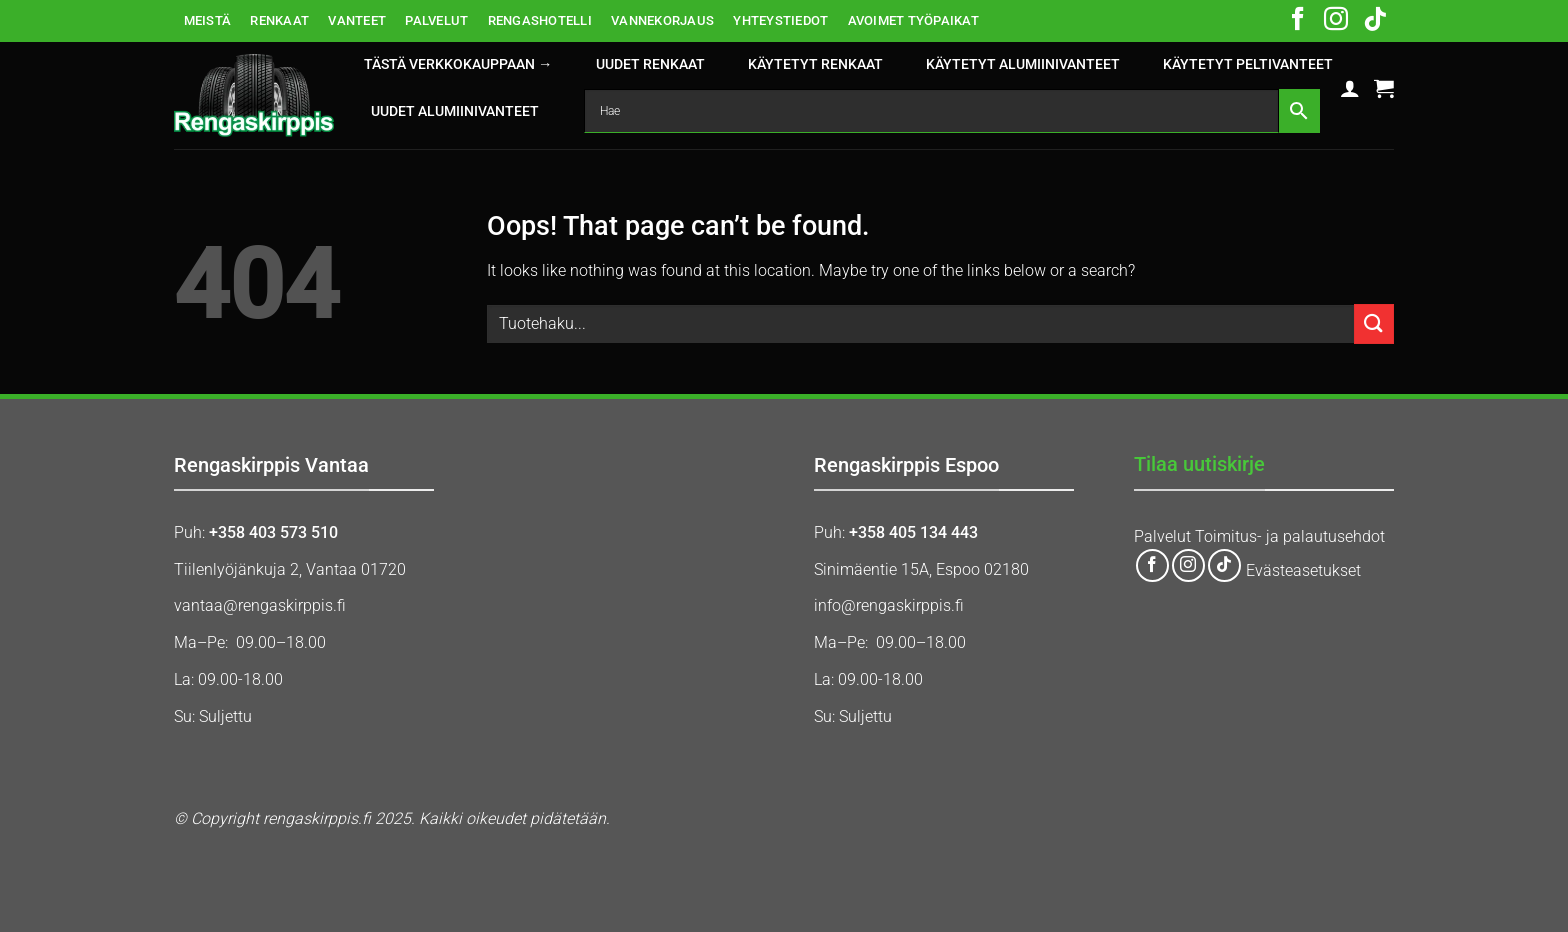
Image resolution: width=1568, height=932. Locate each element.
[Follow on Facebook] (1298, 21)
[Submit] (1374, 323)
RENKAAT (279, 20)
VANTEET (357, 20)
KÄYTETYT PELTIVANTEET (1248, 64)
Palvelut (1162, 536)
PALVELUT (436, 20)
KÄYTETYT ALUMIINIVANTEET (1023, 64)
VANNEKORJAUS (662, 20)
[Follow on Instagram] (1336, 21)
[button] (1350, 88)
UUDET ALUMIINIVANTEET (455, 111)
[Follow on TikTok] (1375, 21)
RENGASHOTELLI (540, 20)
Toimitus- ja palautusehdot (1290, 536)
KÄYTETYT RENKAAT (815, 64)
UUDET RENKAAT (650, 64)
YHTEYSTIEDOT (780, 20)
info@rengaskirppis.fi (889, 605)
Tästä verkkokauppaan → (458, 64)
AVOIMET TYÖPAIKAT (913, 20)
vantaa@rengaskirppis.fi (260, 605)
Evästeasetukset (1303, 571)
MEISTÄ (208, 20)
